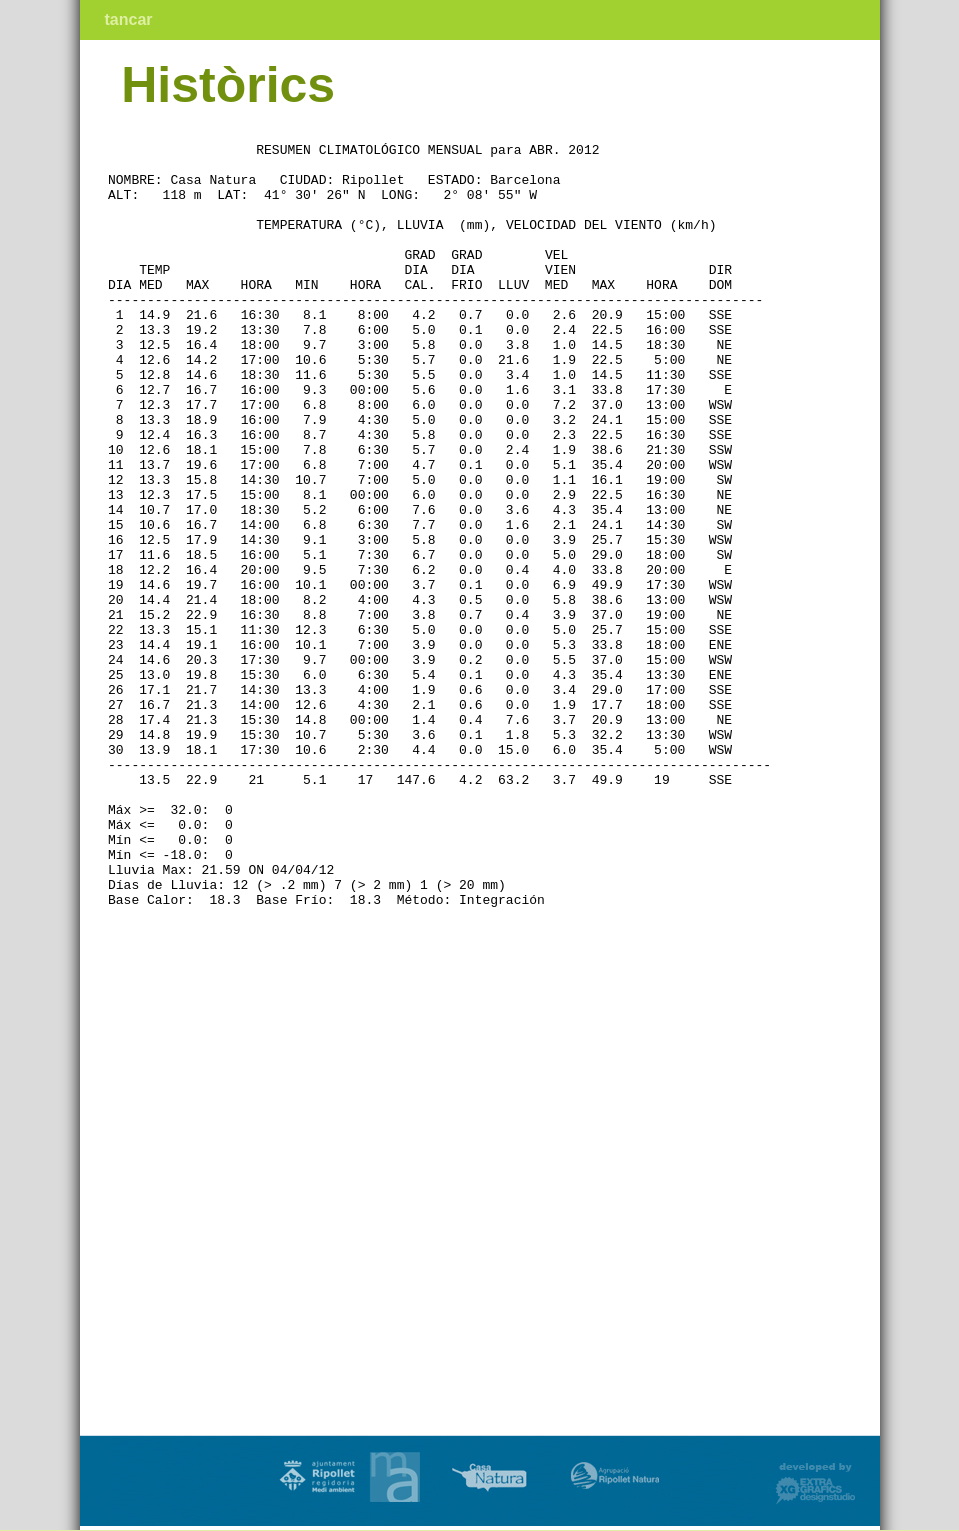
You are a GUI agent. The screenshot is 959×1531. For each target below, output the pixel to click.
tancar (129, 19)
